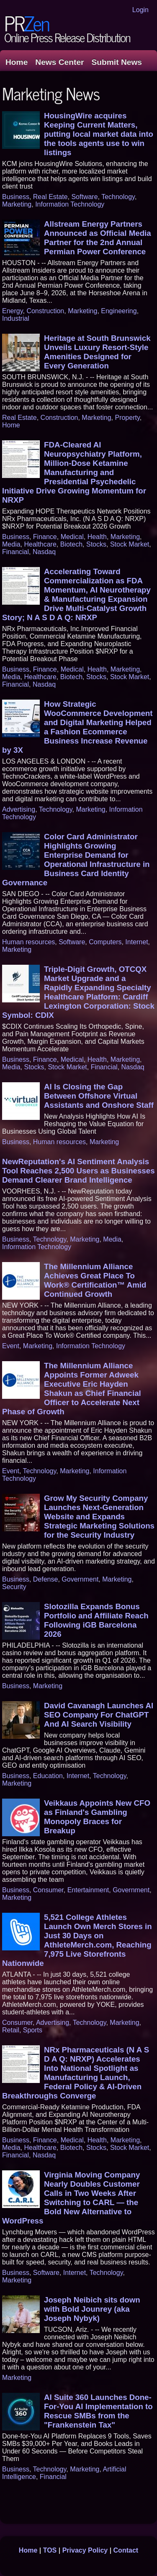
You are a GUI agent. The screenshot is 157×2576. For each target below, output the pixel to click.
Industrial (15, 318)
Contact (126, 2550)
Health (97, 536)
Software (84, 196)
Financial (15, 551)
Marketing (16, 204)
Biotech (71, 544)
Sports (32, 2030)
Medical (72, 536)
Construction (45, 310)
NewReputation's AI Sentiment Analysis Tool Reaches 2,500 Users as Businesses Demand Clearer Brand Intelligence (78, 1170)
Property (127, 417)
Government (80, 1579)
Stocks (96, 544)
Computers (105, 942)
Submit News (117, 62)
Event (10, 1345)
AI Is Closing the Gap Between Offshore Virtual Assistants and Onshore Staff (99, 1095)
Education (48, 1775)
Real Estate (50, 196)
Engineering (118, 310)
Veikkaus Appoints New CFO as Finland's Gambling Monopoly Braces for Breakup (97, 1817)
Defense (45, 1579)
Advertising (18, 809)
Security (14, 1586)
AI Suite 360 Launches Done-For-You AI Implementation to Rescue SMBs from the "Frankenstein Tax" (98, 2411)
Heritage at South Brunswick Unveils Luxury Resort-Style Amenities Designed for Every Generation (97, 352)
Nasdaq (44, 551)
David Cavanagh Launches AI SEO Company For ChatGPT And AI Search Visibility (98, 1714)
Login (140, 9)
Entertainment (88, 1890)
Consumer (48, 1890)
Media (11, 544)
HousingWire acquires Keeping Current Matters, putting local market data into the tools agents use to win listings (98, 134)
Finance (45, 536)
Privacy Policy (85, 2550)
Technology (118, 196)
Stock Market (129, 544)
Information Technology (69, 204)
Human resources (28, 942)
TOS (50, 2550)
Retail (10, 2030)
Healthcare (40, 544)
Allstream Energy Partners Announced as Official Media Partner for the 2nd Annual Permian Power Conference (97, 238)
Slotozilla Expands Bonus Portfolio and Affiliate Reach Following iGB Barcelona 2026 (96, 1620)
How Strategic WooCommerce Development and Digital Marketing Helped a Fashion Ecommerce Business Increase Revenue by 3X (77, 727)
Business (15, 196)
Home (16, 62)
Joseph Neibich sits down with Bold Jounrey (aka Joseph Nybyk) (92, 2309)
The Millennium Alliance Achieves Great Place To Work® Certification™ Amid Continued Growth (95, 1280)
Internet (136, 942)
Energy (12, 310)
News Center (59, 62)
